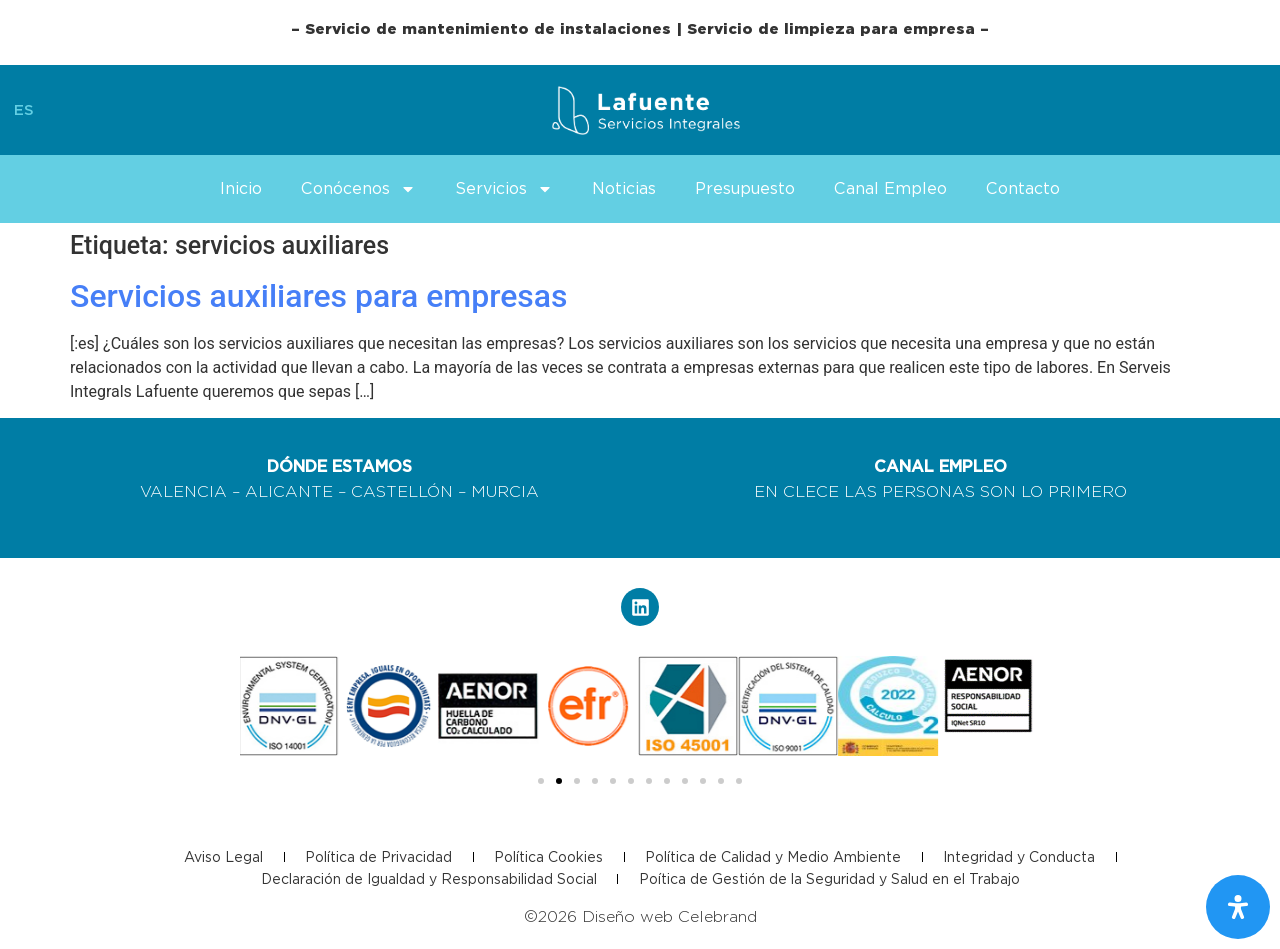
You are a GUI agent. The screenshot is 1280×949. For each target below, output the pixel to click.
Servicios (504, 189)
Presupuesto (745, 188)
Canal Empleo (890, 188)
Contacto (1023, 188)
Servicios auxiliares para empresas (319, 296)
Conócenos (358, 189)
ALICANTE (289, 491)
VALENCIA (183, 491)
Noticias (624, 188)
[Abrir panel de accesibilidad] (1238, 907)
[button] (541, 781)
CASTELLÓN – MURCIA (445, 491)
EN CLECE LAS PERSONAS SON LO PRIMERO (940, 491)
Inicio (241, 188)
